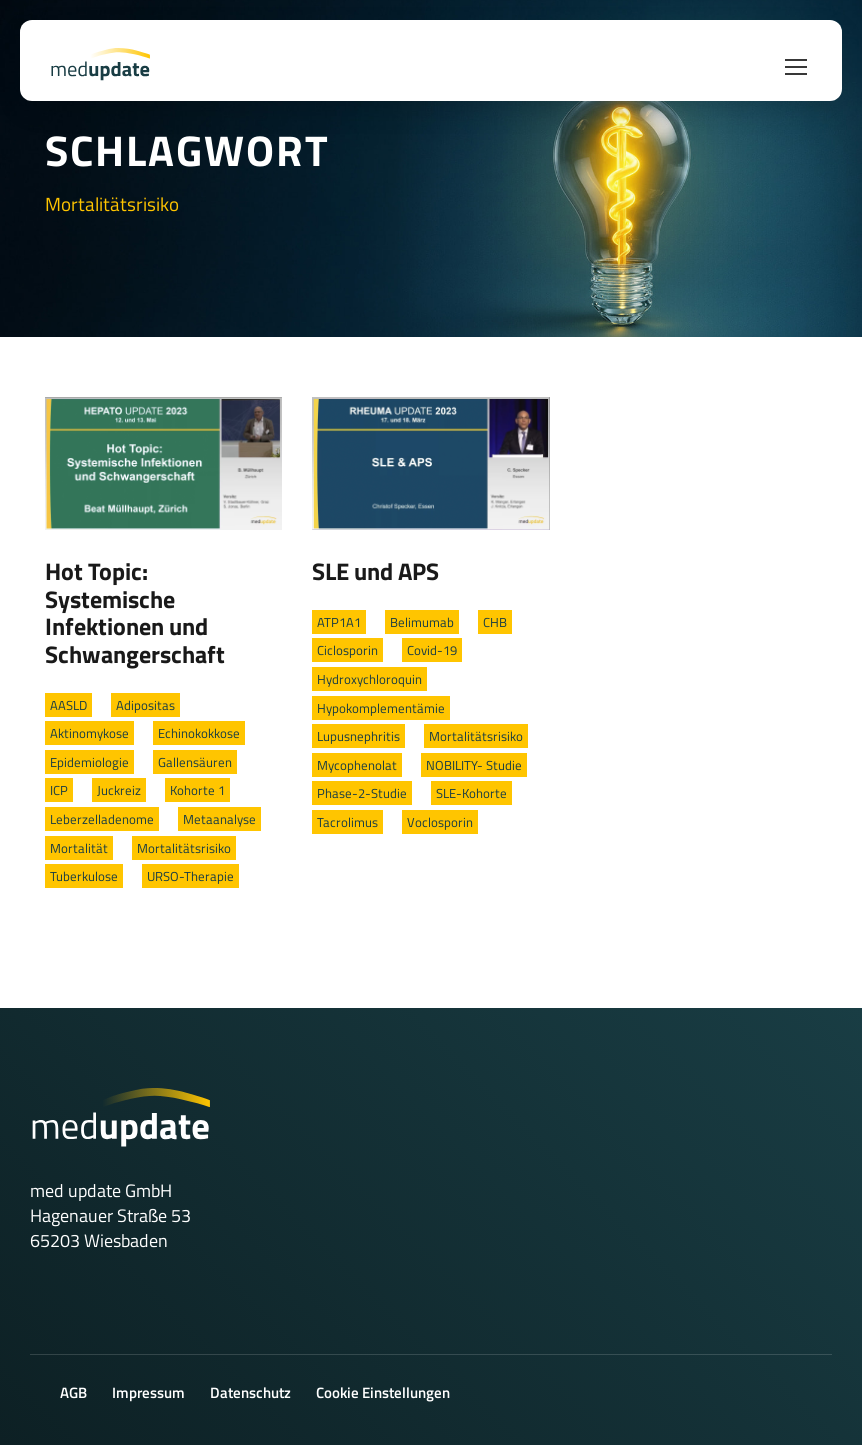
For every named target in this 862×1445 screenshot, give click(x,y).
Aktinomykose (89, 733)
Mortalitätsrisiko (184, 848)
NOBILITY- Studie (474, 765)
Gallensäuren (195, 762)
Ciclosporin (347, 650)
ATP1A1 (339, 622)
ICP (59, 790)
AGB (73, 1392)
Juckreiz (119, 790)
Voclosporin (440, 822)
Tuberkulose (84, 876)
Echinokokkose (199, 733)
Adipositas (145, 705)
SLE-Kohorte (471, 793)
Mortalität (79, 848)
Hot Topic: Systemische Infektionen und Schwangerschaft (135, 612)
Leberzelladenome (102, 819)
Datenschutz (250, 1392)
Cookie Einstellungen (383, 1392)
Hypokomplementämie (381, 708)
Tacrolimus (347, 822)
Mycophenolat (357, 765)
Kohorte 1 (197, 790)
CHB (495, 622)
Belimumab (422, 622)
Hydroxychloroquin (369, 679)
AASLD (68, 705)
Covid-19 (432, 650)
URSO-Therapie (190, 876)
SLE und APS (375, 571)
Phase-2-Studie (362, 793)
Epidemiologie (89, 762)
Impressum (148, 1392)
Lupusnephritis (358, 736)
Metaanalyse (219, 819)
